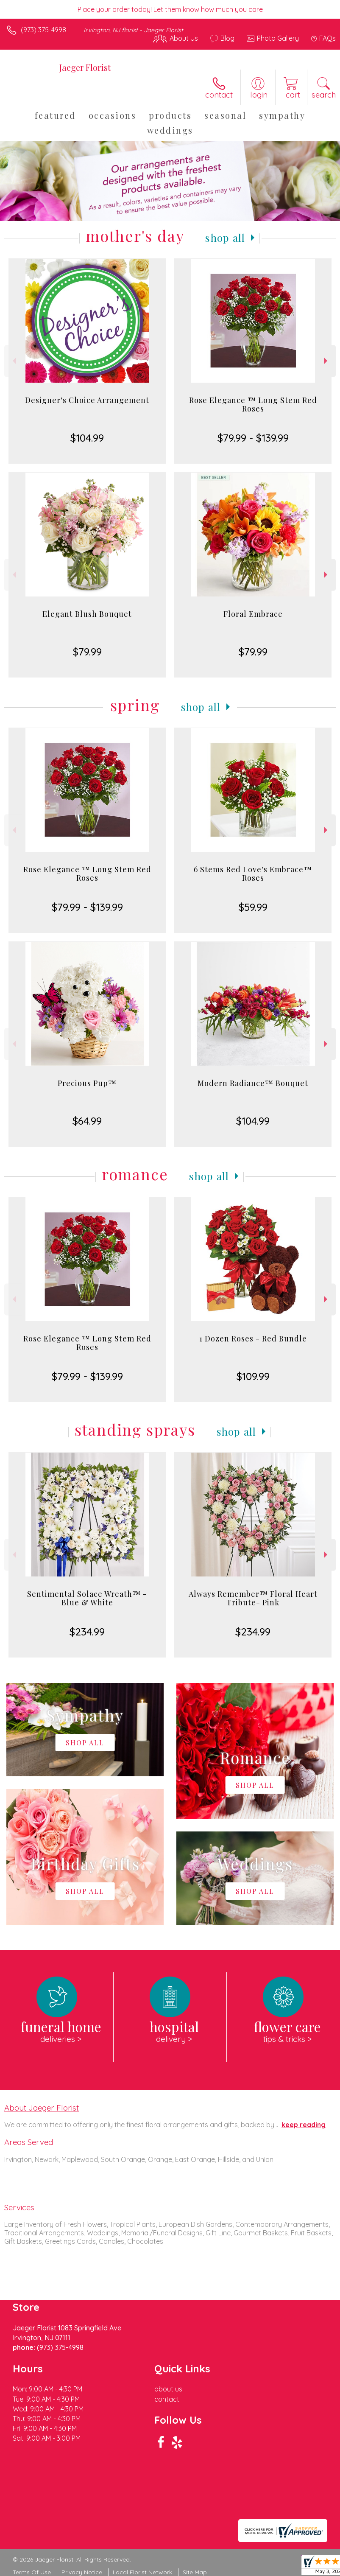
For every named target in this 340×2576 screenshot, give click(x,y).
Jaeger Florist (85, 67)
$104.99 (87, 437)
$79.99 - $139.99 (253, 437)
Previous (13, 361)
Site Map (195, 2572)
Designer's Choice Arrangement (87, 400)
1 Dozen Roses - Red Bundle (253, 1338)
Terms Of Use (32, 2572)
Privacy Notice (81, 2572)
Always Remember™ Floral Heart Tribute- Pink (253, 1598)
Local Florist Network (142, 2572)
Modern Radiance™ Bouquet (253, 1083)
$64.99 (87, 1120)
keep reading (303, 2124)
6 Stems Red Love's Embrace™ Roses (253, 873)
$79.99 (87, 651)
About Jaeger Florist (41, 2108)
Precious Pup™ (87, 1083)
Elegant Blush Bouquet (87, 614)
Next (327, 361)
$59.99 (253, 907)
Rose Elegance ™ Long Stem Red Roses (253, 404)
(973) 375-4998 (43, 29)
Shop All (225, 237)
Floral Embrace (253, 614)
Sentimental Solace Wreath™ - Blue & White (87, 1598)
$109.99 (253, 1376)
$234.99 (87, 1631)
